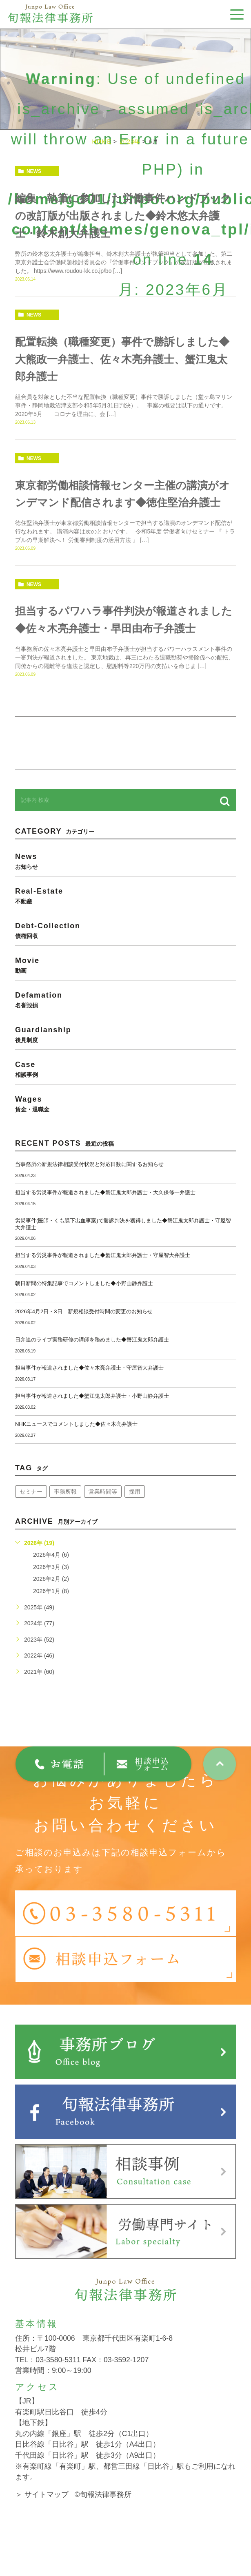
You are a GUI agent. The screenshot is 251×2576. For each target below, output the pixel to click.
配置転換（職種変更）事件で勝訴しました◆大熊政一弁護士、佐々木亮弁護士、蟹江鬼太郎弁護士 (125, 358)
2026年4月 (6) (51, 1571)
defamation (125, 1016)
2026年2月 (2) (51, 1595)
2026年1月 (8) (51, 1607)
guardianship (125, 1050)
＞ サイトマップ (42, 2511)
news (34, 171)
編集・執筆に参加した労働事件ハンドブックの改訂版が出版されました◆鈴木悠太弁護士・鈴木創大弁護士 (121, 215)
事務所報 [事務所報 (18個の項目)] (65, 1508)
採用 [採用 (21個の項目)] (134, 1508)
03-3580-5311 (58, 2376)
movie (125, 981)
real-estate (125, 912)
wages (125, 1120)
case (125, 1085)
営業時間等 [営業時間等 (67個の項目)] (103, 1508)
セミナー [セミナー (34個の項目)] (31, 1508)
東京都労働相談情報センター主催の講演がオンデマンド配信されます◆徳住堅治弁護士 (122, 501)
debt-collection (125, 946)
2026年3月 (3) (51, 1583)
